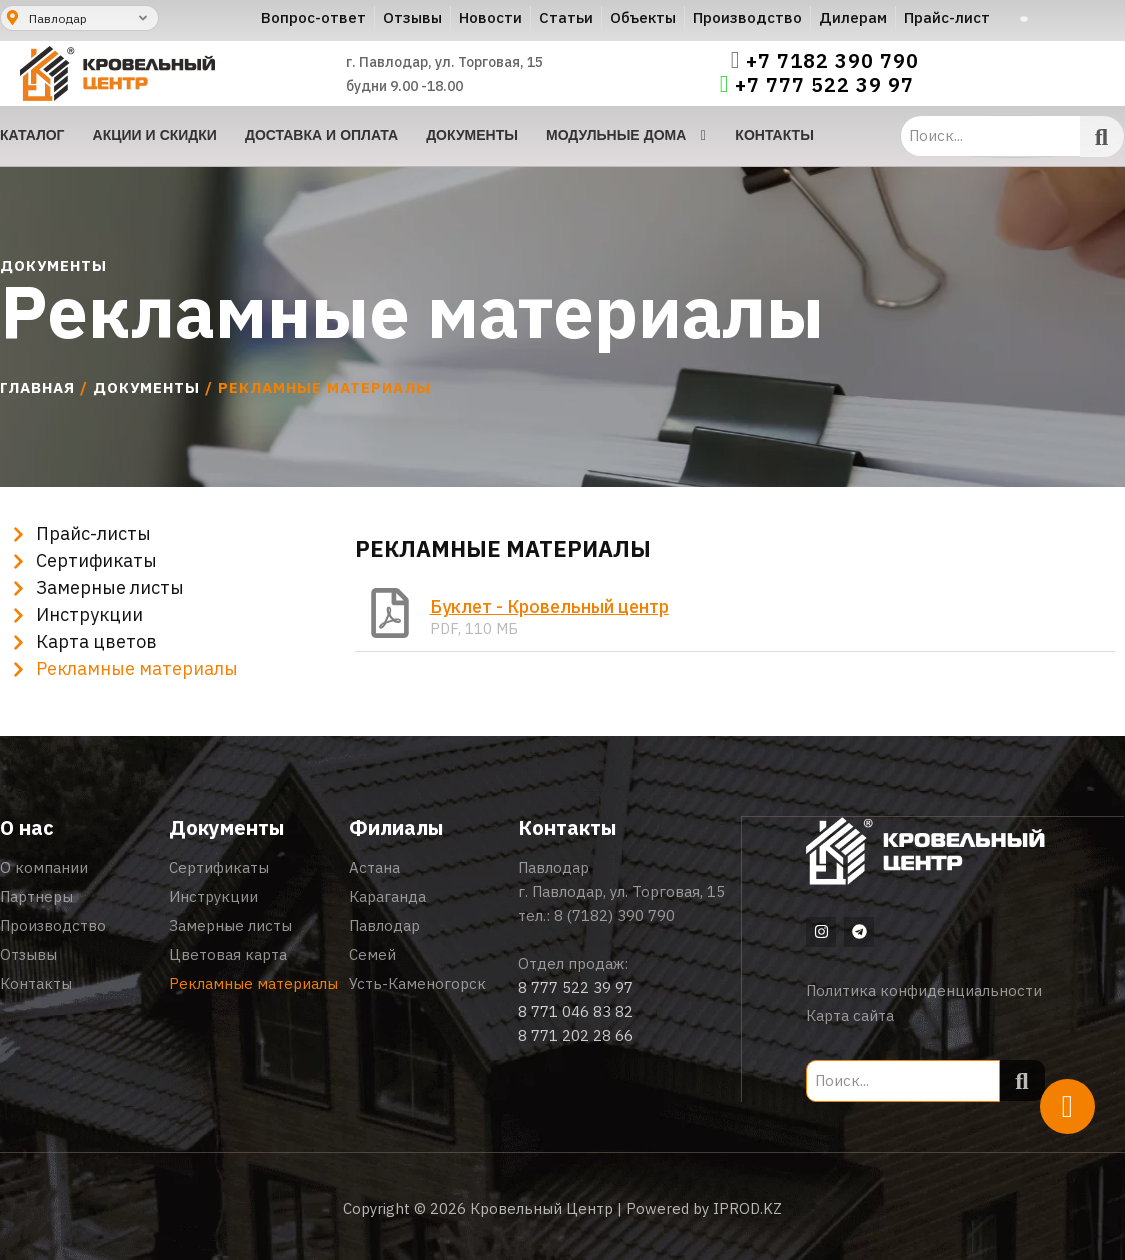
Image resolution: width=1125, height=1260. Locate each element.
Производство (53, 925)
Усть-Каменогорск (417, 983)
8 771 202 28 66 (575, 1035)
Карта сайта (850, 1014)
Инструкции (213, 896)
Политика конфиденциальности (924, 989)
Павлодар (384, 925)
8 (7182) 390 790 (614, 915)
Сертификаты (219, 867)
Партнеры (36, 896)
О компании (44, 867)
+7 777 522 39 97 (824, 85)
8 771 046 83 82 (575, 1011)
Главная (37, 387)
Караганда (387, 896)
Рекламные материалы (253, 983)
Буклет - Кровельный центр (549, 606)
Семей (372, 954)
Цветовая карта (228, 954)
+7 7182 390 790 (832, 61)
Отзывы (28, 954)
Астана (374, 867)
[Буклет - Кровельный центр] (390, 613)
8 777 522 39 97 (575, 987)
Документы (146, 387)
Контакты (36, 983)
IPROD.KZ (747, 1207)
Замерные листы (230, 925)
